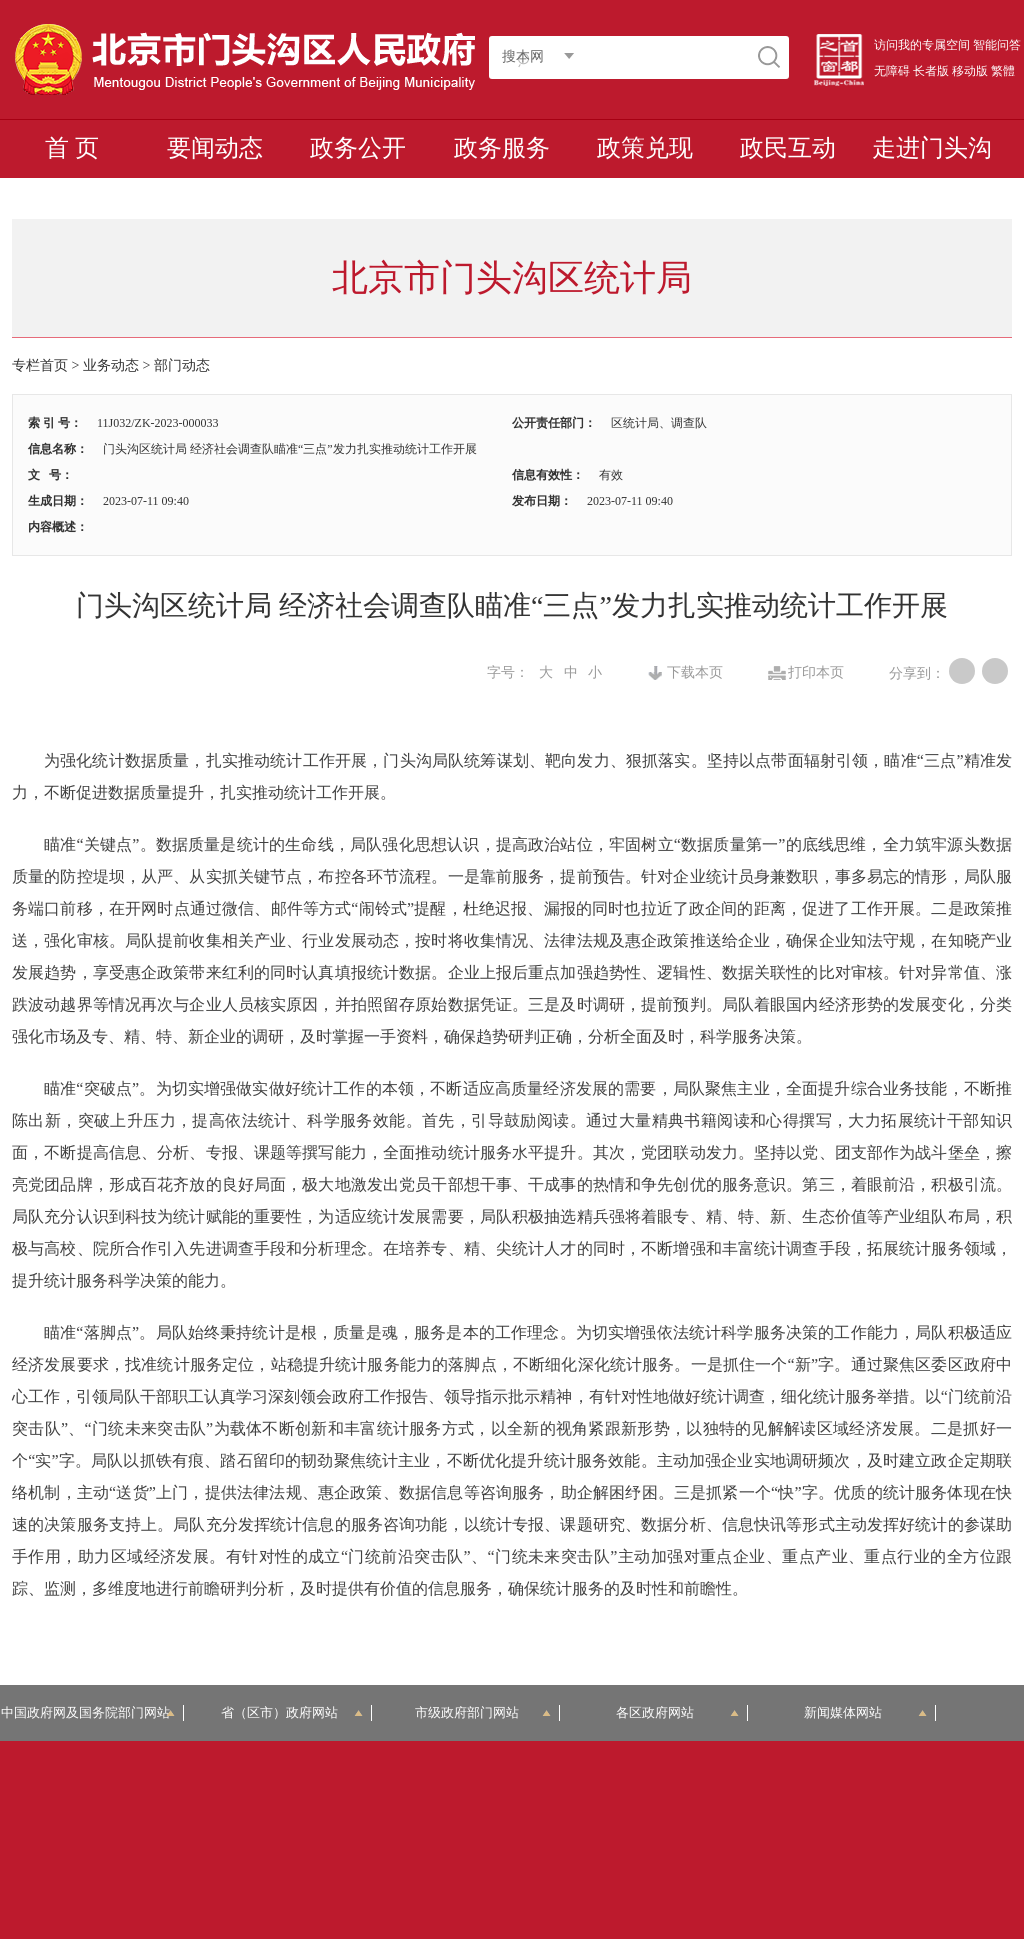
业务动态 (111, 365)
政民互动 (788, 148)
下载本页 (695, 673)
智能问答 (997, 45)
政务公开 (358, 148)
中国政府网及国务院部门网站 (92, 1712)
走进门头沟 (932, 148)
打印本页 (816, 673)
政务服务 (502, 148)
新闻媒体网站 (865, 1712)
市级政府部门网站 (483, 1712)
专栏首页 (40, 365)
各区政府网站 (677, 1712)
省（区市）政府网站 (292, 1712)
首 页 (72, 148)
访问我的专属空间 (922, 45)
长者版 (931, 71)
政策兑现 (645, 148)
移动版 (970, 71)
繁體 (1003, 71)
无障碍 (892, 71)
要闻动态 (215, 148)
